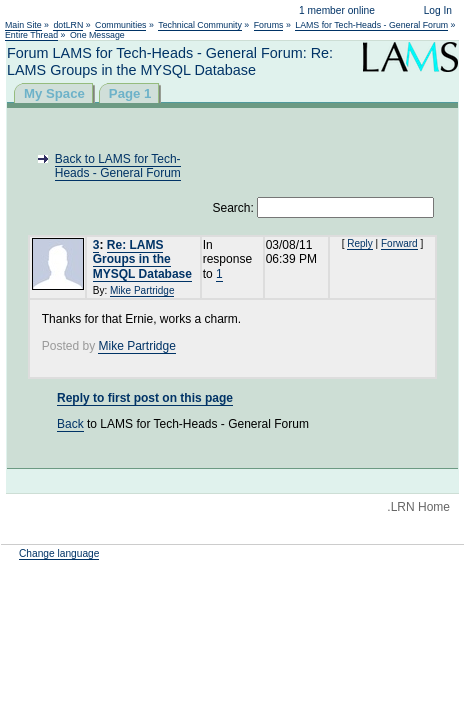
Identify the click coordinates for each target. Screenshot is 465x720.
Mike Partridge (142, 290)
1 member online (337, 10)
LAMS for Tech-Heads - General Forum (371, 25)
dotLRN (68, 25)
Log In (438, 10)
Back (70, 424)
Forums (269, 25)
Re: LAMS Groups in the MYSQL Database (142, 259)
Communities (120, 25)
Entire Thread (31, 35)
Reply (360, 243)
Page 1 (130, 93)
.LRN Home (418, 507)
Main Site (23, 25)
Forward (399, 243)
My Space (54, 93)
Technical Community (200, 25)
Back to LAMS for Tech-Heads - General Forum (118, 166)
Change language (59, 553)
